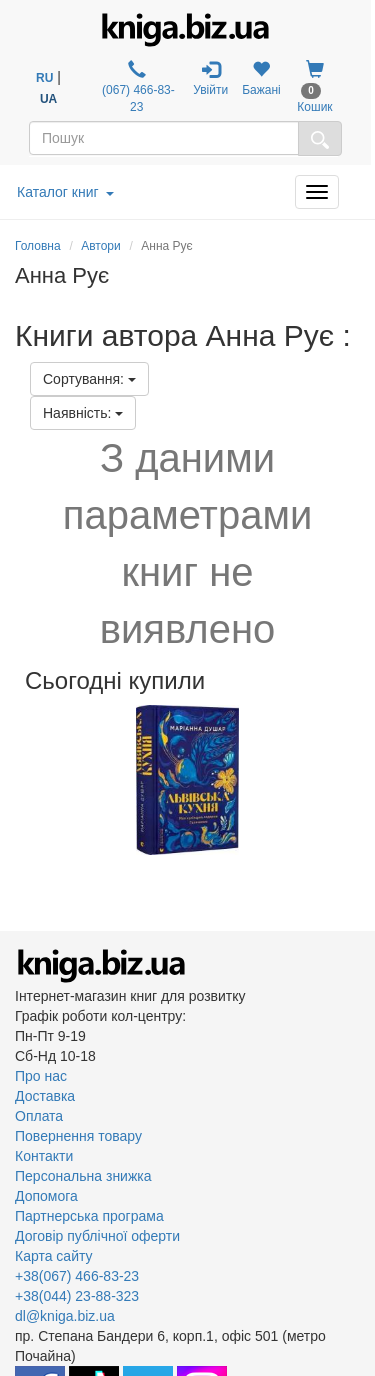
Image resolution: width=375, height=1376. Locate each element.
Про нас (41, 1076)
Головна (38, 246)
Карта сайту (54, 1256)
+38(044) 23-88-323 (77, 1296)
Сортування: (89, 379)
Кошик (314, 87)
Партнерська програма (89, 1216)
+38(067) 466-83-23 (77, 1276)
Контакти (44, 1156)
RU (44, 78)
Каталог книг (65, 192)
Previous (17, 780)
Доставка (45, 1096)
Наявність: (83, 413)
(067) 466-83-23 (137, 87)
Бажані (261, 78)
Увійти (210, 78)
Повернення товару (78, 1136)
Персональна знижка (83, 1176)
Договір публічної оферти (97, 1236)
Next (357, 780)
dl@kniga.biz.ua (65, 1316)
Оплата (39, 1116)
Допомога (46, 1196)
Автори (101, 246)
